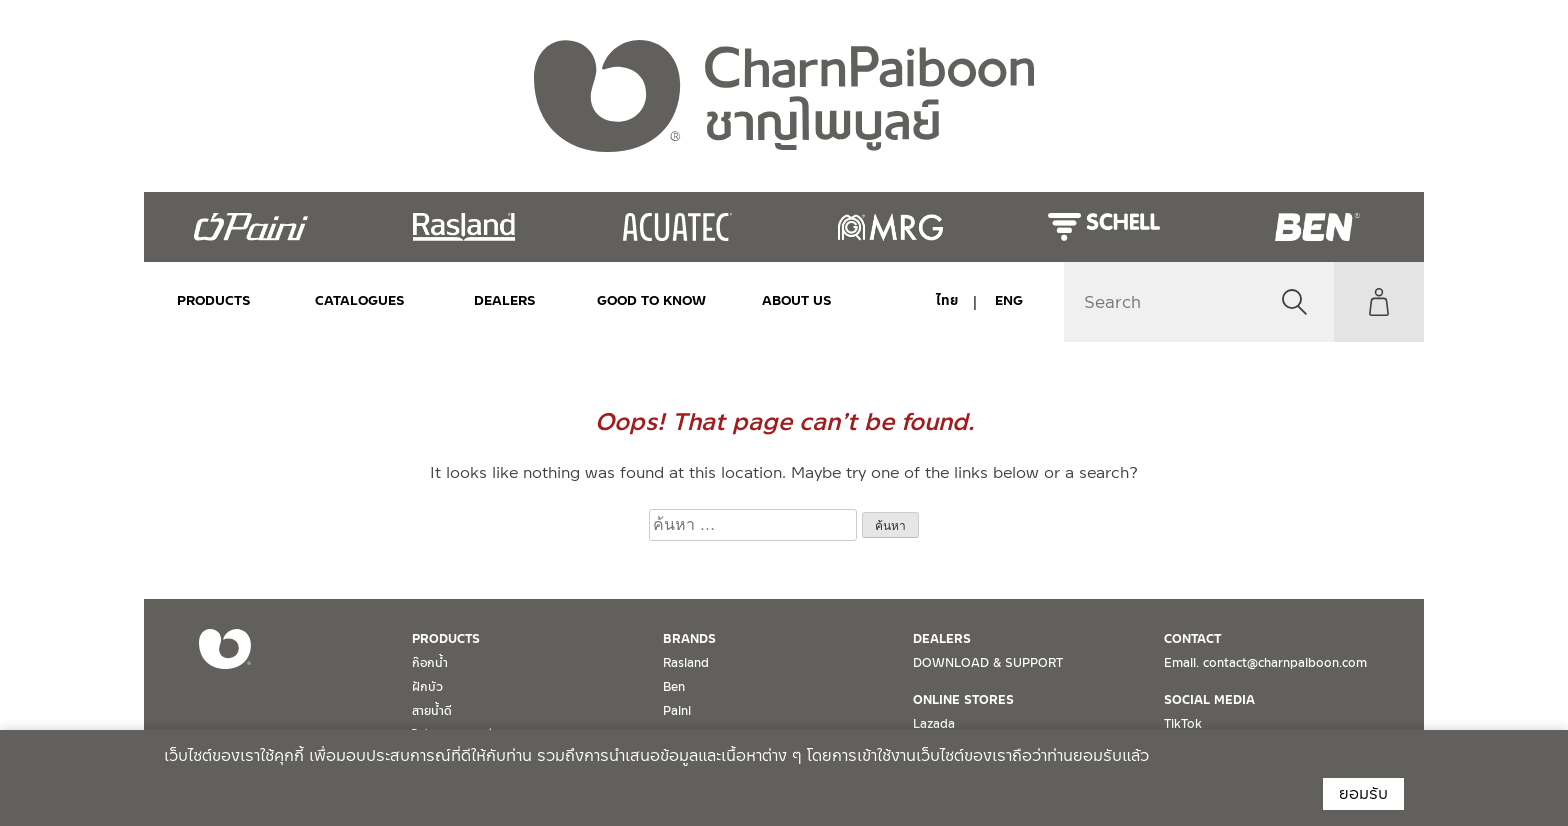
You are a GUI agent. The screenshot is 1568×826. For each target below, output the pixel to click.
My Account (1379, 302)
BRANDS (689, 639)
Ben (674, 687)
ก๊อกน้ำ (430, 663)
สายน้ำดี (432, 711)
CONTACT (1192, 639)
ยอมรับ (1363, 793)
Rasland (686, 663)
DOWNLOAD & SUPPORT (988, 663)
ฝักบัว (427, 687)
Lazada (934, 724)
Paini (677, 711)
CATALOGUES (360, 300)
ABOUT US (797, 300)
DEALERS (505, 300)
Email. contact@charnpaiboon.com (1265, 663)
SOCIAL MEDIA (1209, 700)
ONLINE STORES (963, 700)
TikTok (1183, 724)
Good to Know (651, 300)
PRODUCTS (214, 300)
